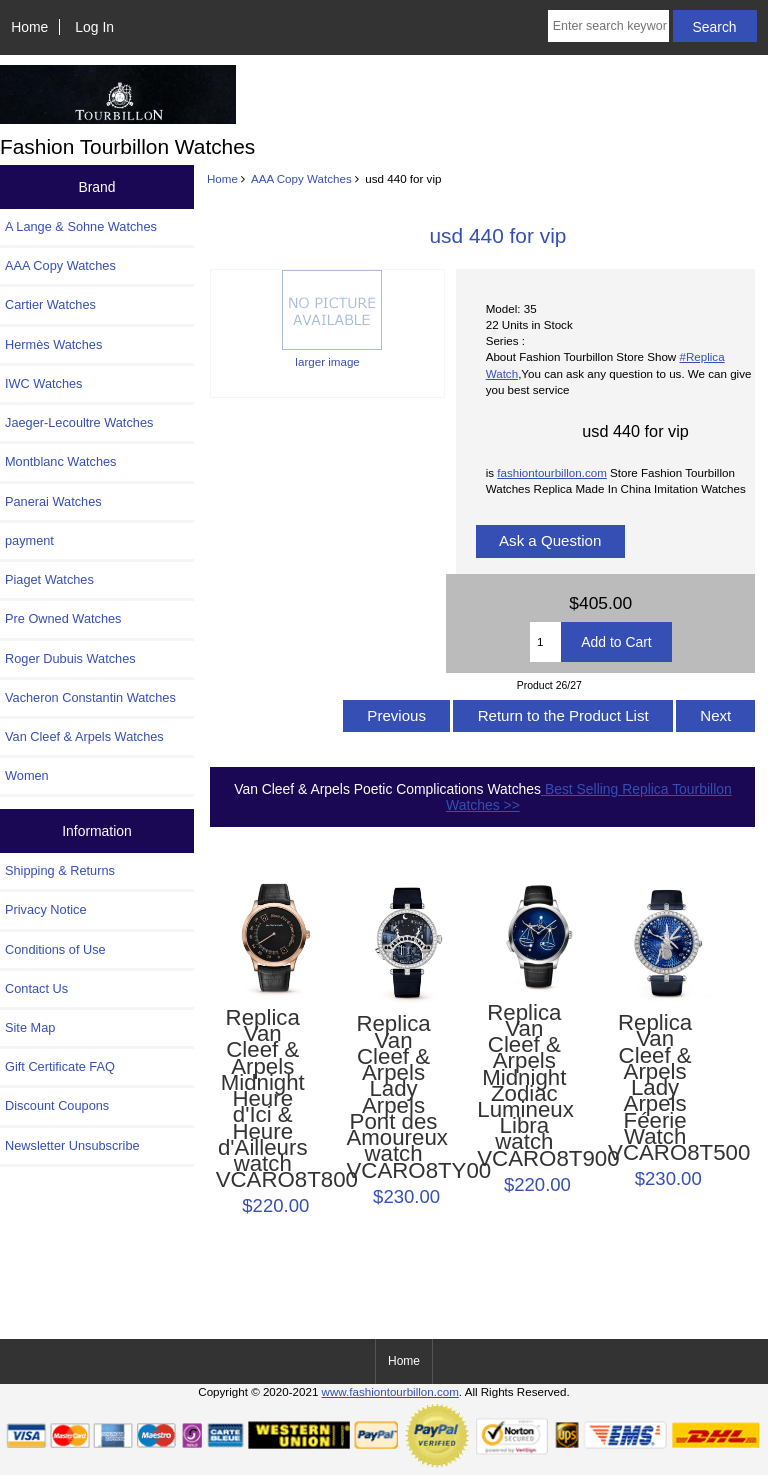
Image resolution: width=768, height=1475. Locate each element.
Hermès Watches (53, 344)
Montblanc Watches (61, 461)
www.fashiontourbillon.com (390, 1391)
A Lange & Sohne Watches (81, 226)
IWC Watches (43, 383)
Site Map (30, 1027)
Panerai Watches (53, 501)
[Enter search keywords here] (608, 26)
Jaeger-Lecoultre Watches (79, 422)
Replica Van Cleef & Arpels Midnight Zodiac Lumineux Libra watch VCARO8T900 (524, 1086)
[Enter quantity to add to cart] (545, 642)
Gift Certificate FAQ (60, 1066)
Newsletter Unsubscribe (72, 1145)
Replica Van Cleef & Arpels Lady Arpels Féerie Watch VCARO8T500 (655, 1088)
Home (29, 27)
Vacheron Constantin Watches (90, 697)
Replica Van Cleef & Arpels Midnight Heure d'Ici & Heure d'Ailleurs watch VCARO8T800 (263, 1099)
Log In (94, 27)
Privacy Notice (45, 909)
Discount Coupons (57, 1105)
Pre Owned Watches (63, 618)
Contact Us (36, 988)
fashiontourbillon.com (552, 472)
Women (27, 775)
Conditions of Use (55, 949)
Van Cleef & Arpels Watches (84, 736)
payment (29, 540)
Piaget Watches (49, 579)
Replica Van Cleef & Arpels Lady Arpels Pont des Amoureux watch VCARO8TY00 (393, 1097)
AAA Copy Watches (301, 178)
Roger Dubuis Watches (70, 658)
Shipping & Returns (60, 870)
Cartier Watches (50, 304)
